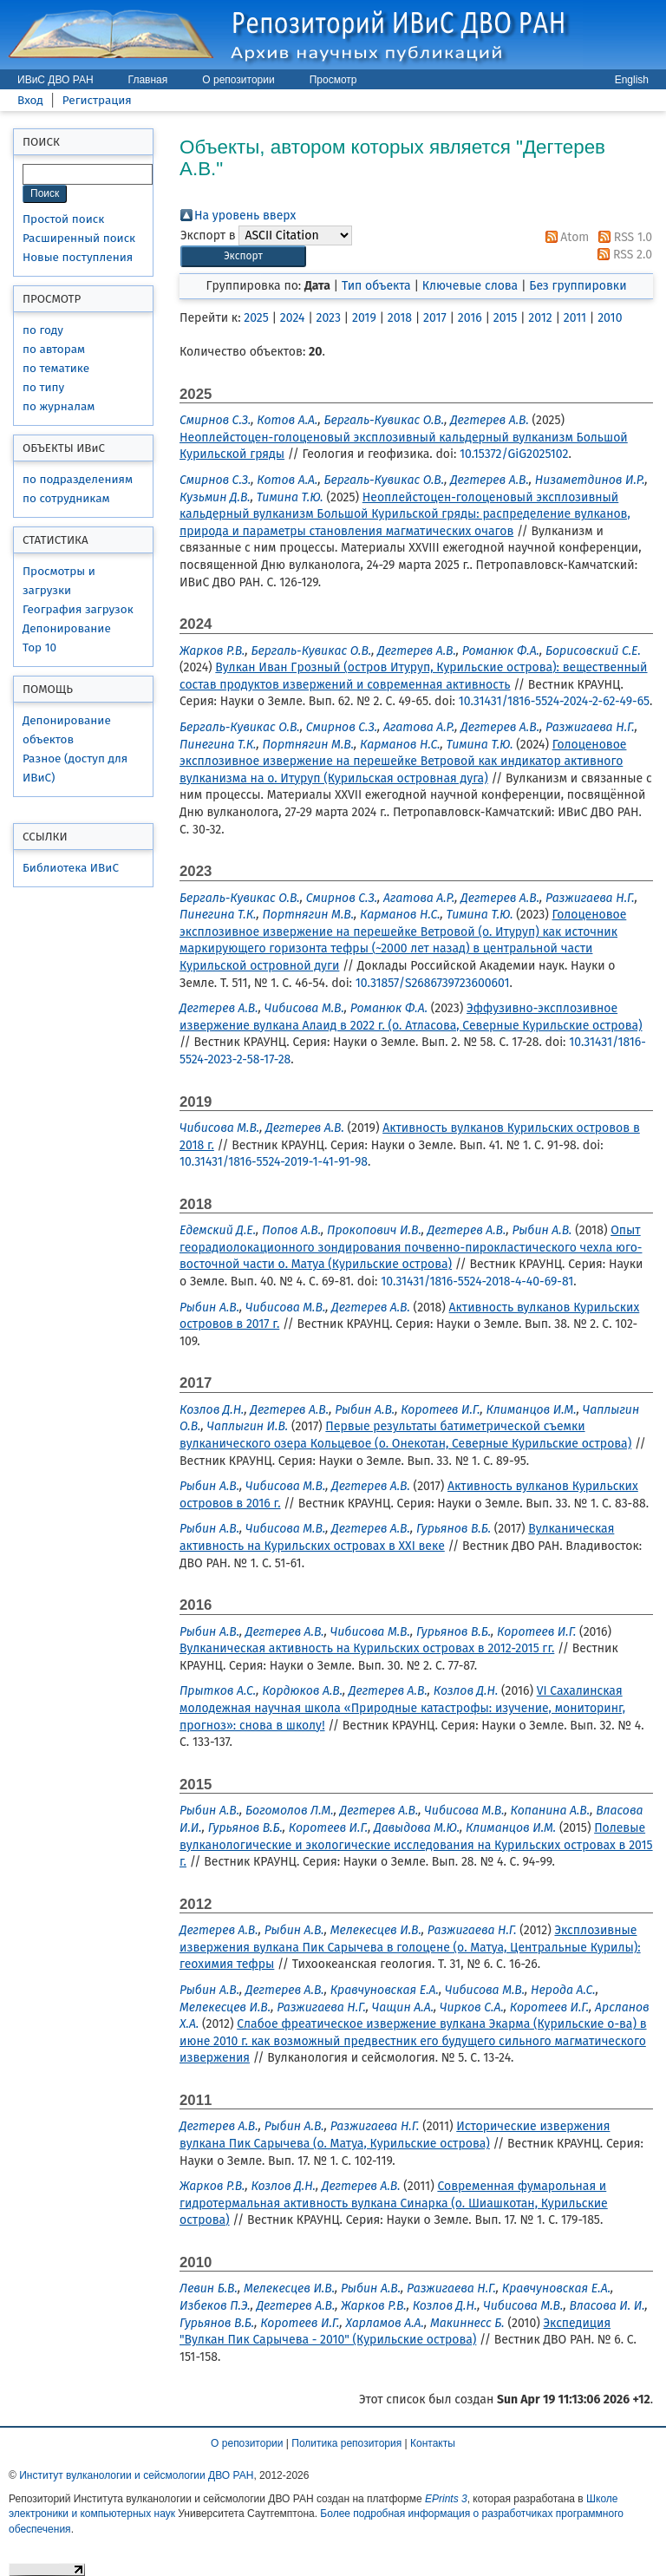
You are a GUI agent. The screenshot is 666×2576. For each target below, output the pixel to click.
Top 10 (39, 647)
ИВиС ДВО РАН (55, 80)
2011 (575, 318)
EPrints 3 (446, 2499)
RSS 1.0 (622, 237)
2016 (470, 318)
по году (43, 330)
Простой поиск (63, 219)
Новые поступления (78, 257)
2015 (505, 318)
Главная (148, 80)
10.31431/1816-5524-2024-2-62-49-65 (554, 701)
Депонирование (67, 628)
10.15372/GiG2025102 (514, 454)
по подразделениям (78, 479)
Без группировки (577, 285)
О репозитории (238, 80)
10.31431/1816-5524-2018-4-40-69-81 (477, 1281)
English (632, 80)
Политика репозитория (346, 2443)
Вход (30, 100)
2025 (256, 318)
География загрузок (78, 609)
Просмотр (333, 80)
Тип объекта (376, 285)
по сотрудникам (66, 498)
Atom (564, 237)
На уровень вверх (245, 215)
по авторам (54, 349)
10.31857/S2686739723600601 (433, 983)
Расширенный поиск (79, 238)
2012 (540, 318)
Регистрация (97, 100)
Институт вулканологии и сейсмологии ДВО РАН (136, 2475)
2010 (609, 318)
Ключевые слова (470, 285)
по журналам (59, 406)
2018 (400, 318)
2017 (435, 318)
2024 (292, 318)
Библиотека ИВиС (71, 867)
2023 (328, 318)
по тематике (56, 368)
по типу (43, 387)
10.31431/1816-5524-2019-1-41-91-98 (274, 1161)
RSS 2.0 (621, 254)
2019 (364, 318)
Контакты (432, 2443)
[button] (243, 256)
